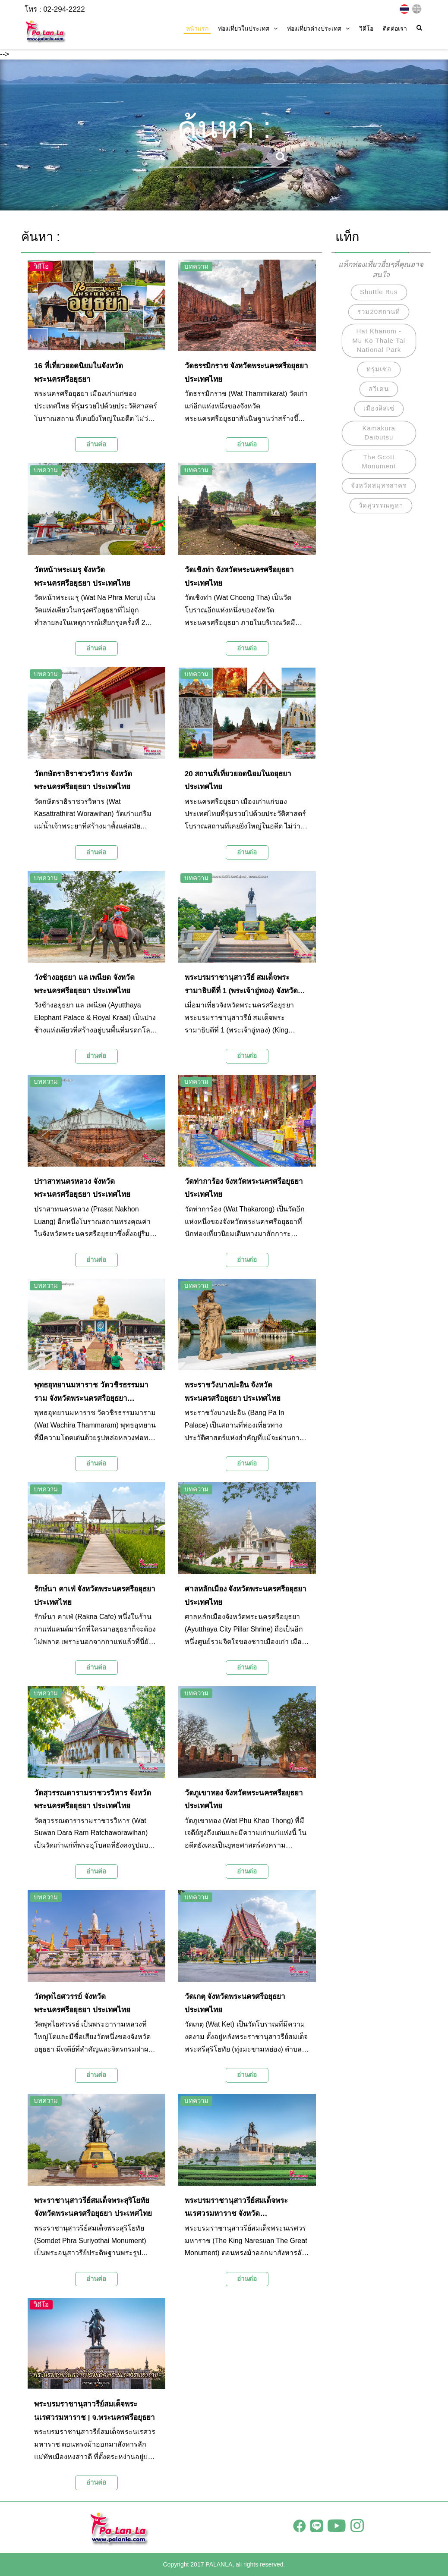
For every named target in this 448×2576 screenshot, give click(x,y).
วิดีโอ (366, 28)
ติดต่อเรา (395, 28)
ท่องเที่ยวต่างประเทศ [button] (318, 28)
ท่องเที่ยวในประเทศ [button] (248, 28)
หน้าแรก (197, 28)
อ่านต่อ (96, 444)
